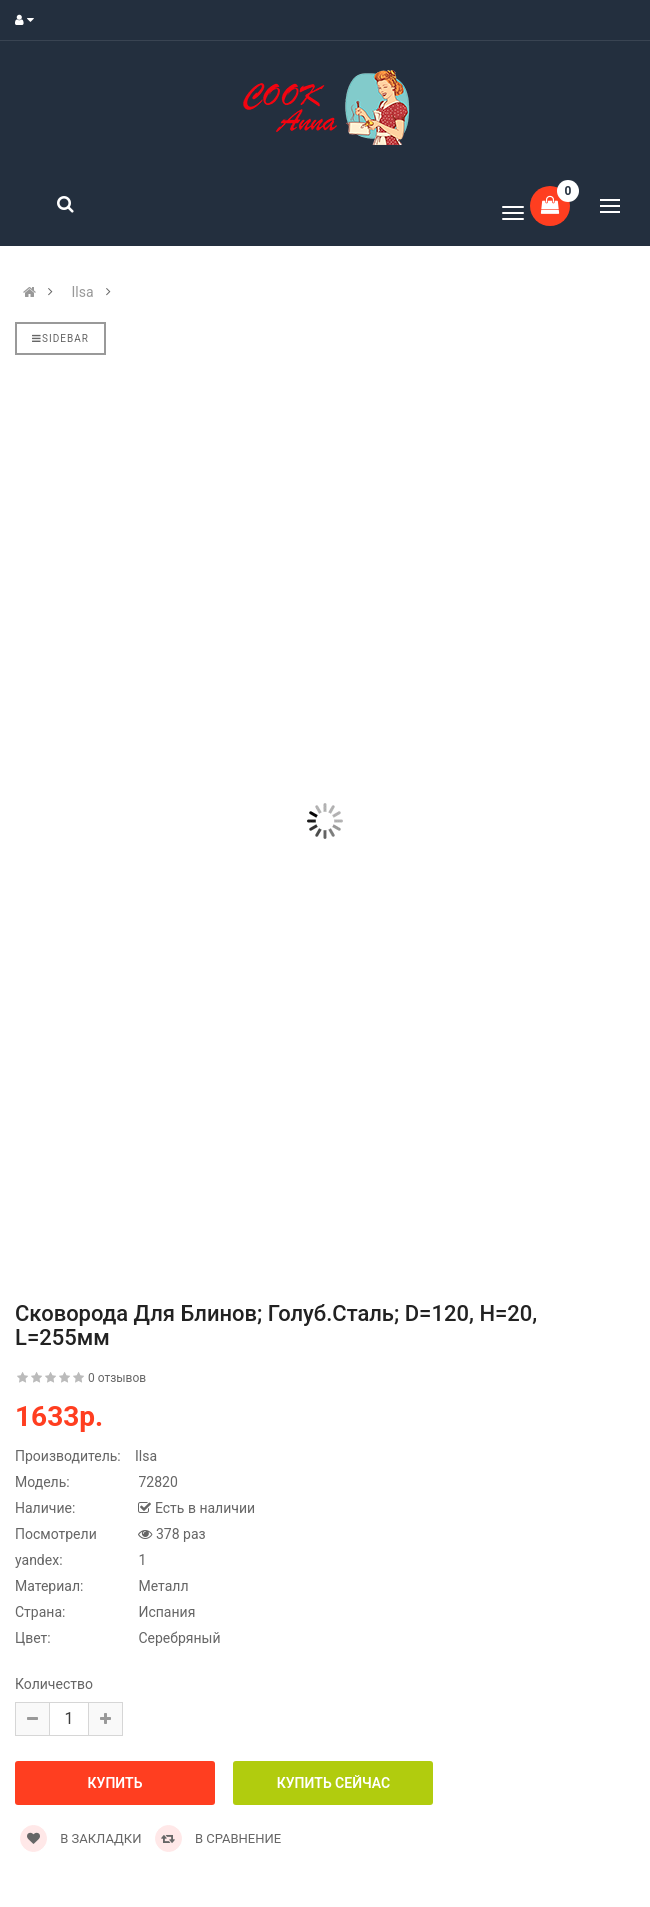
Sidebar (60, 338)
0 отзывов (117, 1378)
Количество (54, 1684)
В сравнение (218, 1838)
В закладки (80, 1838)
